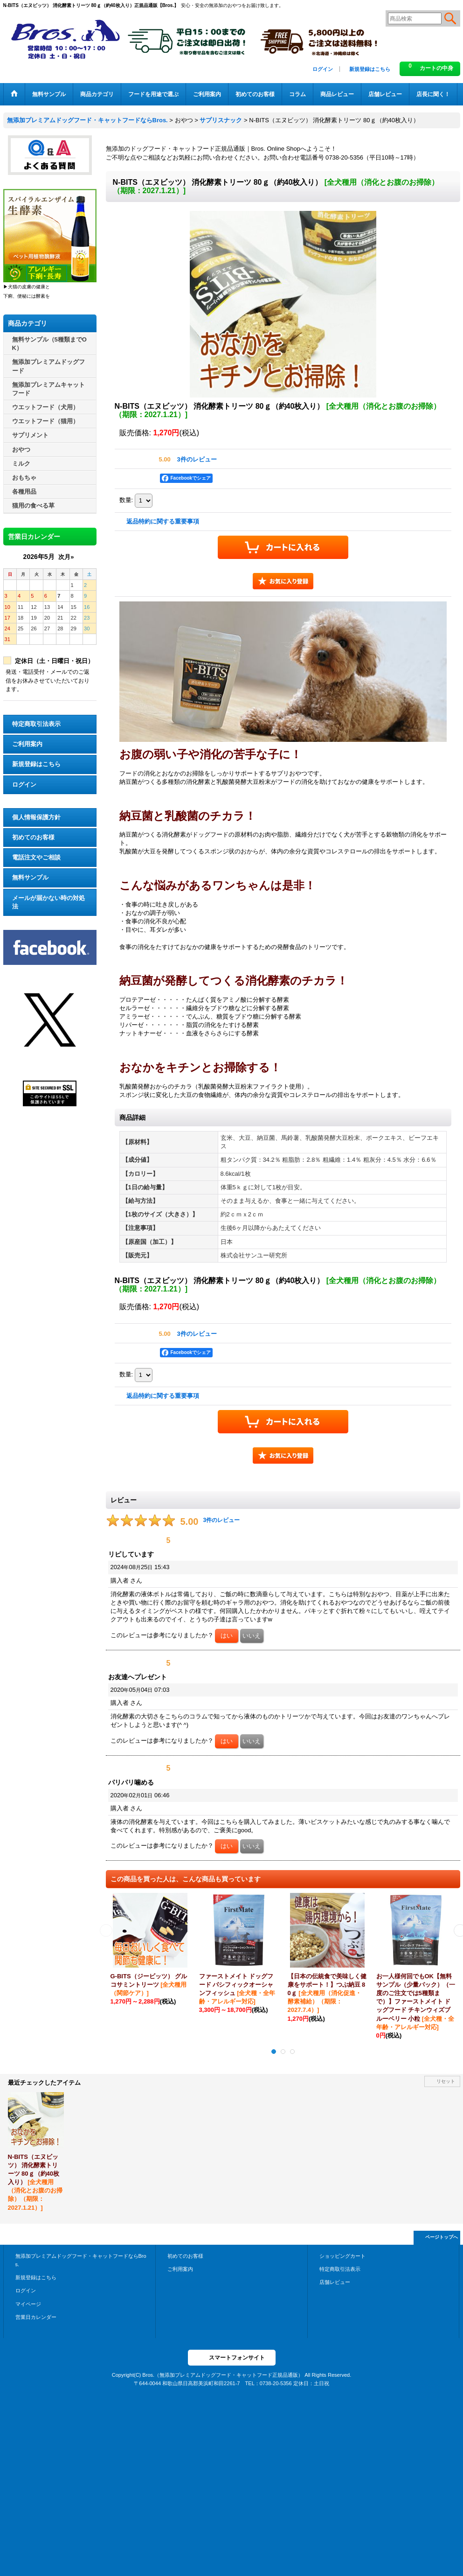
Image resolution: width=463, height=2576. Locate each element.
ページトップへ (441, 2237)
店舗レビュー (334, 2282)
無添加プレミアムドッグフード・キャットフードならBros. (80, 2260)
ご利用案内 (27, 743)
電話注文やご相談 (36, 857)
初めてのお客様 (33, 837)
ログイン (322, 69)
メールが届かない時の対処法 (48, 902)
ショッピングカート (342, 2256)
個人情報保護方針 (36, 817)
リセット (445, 2081)
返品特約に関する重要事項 (162, 521)
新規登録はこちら (369, 69)
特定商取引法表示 (36, 723)
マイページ (28, 2304)
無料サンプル (30, 877)
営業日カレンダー (35, 2317)
